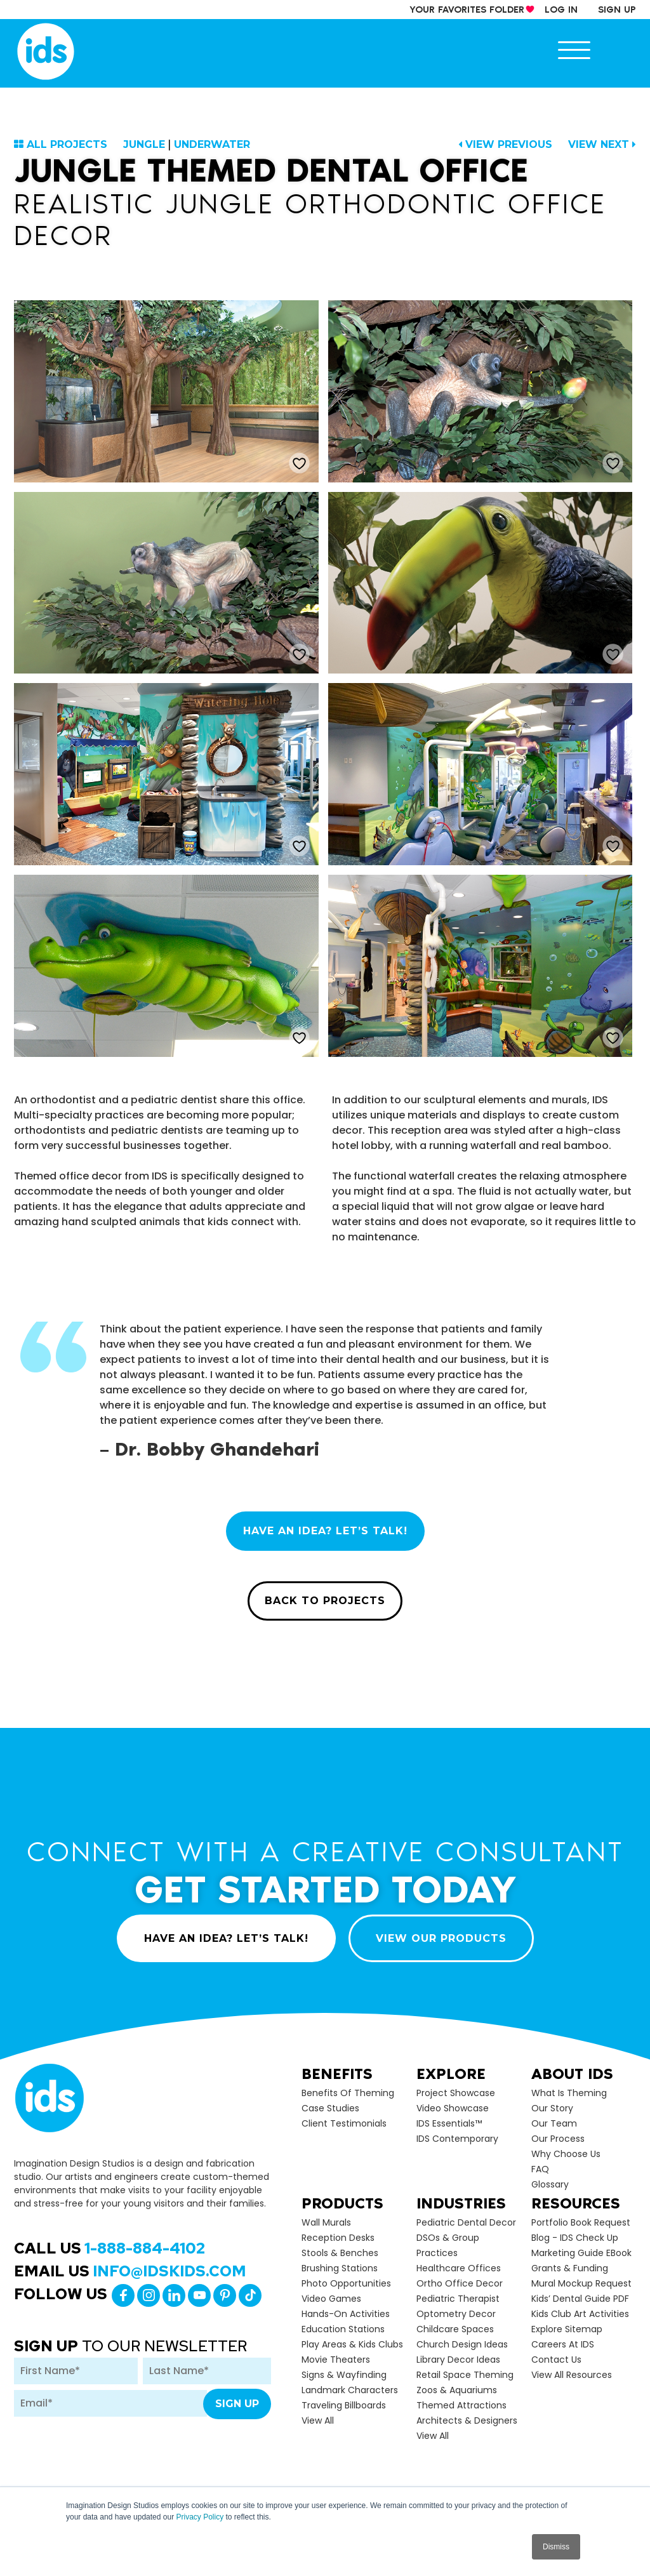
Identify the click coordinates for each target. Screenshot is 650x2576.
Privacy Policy (199, 2517)
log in (561, 9)
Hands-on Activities (346, 2313)
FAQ (540, 2169)
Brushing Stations (340, 2268)
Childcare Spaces (455, 2329)
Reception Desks (338, 2237)
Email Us (130, 2271)
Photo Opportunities (346, 2283)
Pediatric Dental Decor (466, 2222)
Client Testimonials (344, 2123)
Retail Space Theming (465, 2374)
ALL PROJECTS (67, 144)
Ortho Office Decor (459, 2283)
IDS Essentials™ (449, 2123)
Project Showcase (455, 2093)
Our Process (558, 2138)
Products (342, 2203)
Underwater (212, 144)
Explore (451, 2073)
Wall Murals (326, 2222)
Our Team (554, 2123)
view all (318, 2420)
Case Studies (330, 2108)
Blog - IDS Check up (574, 2237)
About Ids (572, 2073)
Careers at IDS (562, 2344)
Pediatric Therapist (458, 2298)
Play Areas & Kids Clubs (352, 2344)
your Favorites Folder (466, 9)
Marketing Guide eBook (581, 2253)
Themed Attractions (461, 2405)
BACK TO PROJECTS (325, 1601)
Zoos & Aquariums (456, 2390)
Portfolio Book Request (580, 2222)
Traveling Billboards (344, 2405)
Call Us (109, 2248)
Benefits (337, 2073)
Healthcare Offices (458, 2268)
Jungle (144, 144)
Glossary (550, 2184)
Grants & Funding (569, 2268)
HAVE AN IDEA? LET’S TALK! (325, 1531)
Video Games (331, 2298)
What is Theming (569, 2093)
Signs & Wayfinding (344, 2374)
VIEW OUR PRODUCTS (441, 1938)
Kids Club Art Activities (580, 2313)
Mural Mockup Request (581, 2283)
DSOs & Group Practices (447, 2245)
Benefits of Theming (348, 2093)
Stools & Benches (340, 2253)
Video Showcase (452, 2108)
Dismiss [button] (556, 2546)
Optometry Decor (456, 2313)
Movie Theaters (336, 2359)
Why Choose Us (565, 2154)
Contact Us (556, 2359)
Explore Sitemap (566, 2329)
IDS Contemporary (457, 2138)
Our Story (552, 2108)
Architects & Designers (466, 2420)
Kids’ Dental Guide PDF (580, 2298)
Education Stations (343, 2329)
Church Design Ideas (462, 2344)
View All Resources (571, 2374)
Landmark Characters (350, 2390)
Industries (461, 2203)
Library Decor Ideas (458, 2359)
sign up (617, 9)
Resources (575, 2203)
